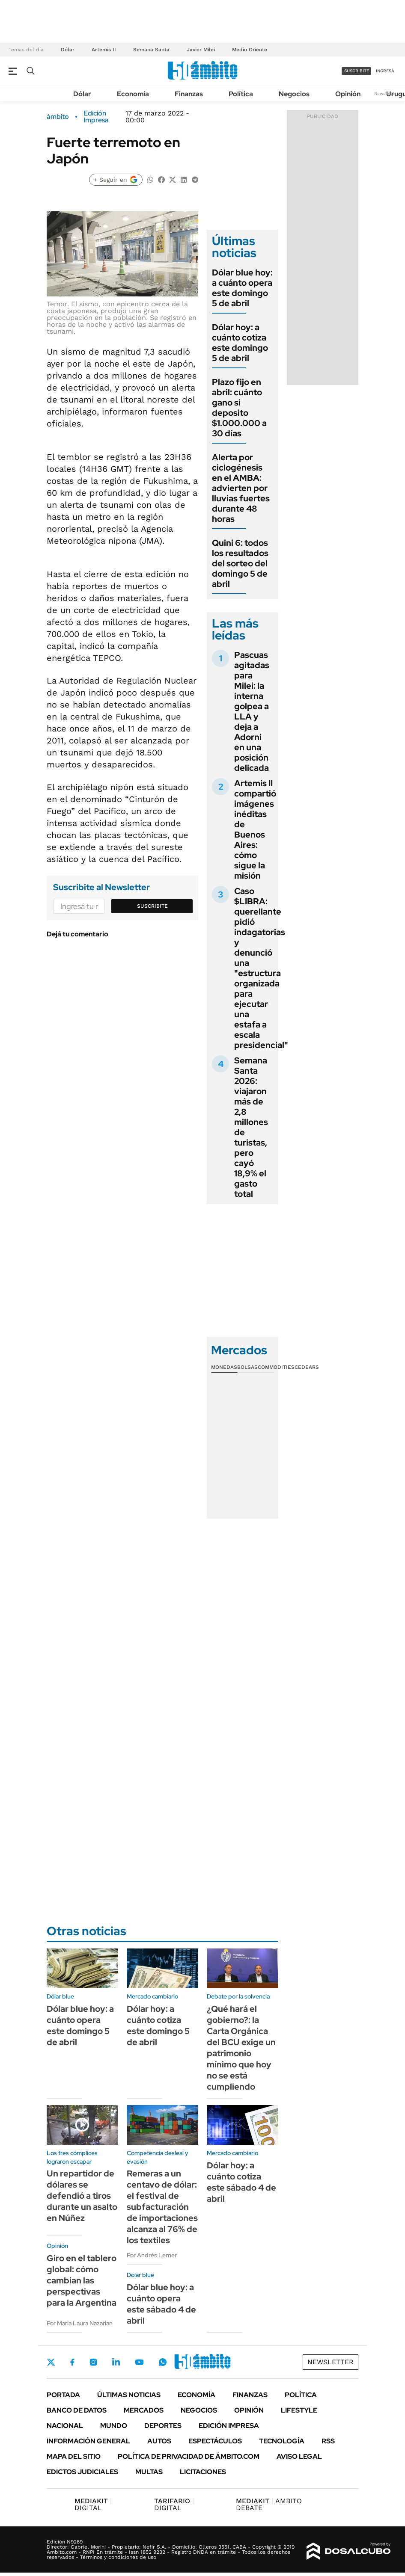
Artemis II (104, 50)
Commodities (276, 1367)
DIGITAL (93, 2504)
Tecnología (281, 2441)
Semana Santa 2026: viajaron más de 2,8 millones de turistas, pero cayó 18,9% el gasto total (251, 1127)
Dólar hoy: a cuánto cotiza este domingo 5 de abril (240, 343)
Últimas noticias (129, 2394)
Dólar (67, 50)
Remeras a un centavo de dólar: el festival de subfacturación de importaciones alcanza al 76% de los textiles (162, 2207)
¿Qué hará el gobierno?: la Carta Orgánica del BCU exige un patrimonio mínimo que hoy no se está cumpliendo (241, 2047)
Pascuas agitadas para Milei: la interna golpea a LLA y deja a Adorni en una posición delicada (251, 711)
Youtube (139, 2362)
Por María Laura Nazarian (80, 2323)
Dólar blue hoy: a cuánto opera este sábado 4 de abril (161, 2304)
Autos (159, 2441)
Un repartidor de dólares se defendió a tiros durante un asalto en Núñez (82, 2196)
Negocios (294, 93)
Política (241, 93)
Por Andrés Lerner (152, 2255)
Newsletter (385, 93)
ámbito (58, 116)
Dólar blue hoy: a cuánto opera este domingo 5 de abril (242, 288)
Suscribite (152, 906)
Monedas (224, 1367)
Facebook (72, 2362)
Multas (149, 2471)
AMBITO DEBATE (269, 2504)
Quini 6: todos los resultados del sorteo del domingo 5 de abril (240, 563)
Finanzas (189, 93)
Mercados (144, 2410)
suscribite (356, 70)
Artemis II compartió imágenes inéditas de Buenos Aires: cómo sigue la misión (255, 829)
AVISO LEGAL (299, 2456)
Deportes (163, 2425)
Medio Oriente (249, 50)
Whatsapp (163, 2362)
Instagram (93, 2362)
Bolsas (247, 1367)
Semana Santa (151, 50)
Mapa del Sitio (74, 2456)
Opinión (347, 93)
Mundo (113, 2425)
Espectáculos (215, 2441)
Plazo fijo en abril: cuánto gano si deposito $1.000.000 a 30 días (239, 407)
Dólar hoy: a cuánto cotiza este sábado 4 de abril (241, 2182)
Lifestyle (299, 2410)
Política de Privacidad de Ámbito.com (188, 2456)
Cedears (307, 1367)
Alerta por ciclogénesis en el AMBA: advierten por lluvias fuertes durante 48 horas (241, 488)
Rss (328, 2441)
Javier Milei (201, 50)
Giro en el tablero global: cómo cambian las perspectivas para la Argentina (81, 2280)
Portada (63, 2394)
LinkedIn (116, 2362)
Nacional (65, 2425)
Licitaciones (203, 2471)
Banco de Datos (77, 2410)
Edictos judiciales (82, 2471)
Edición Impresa (229, 2425)
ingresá (385, 70)
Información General (88, 2441)
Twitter (51, 2362)
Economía (133, 93)
